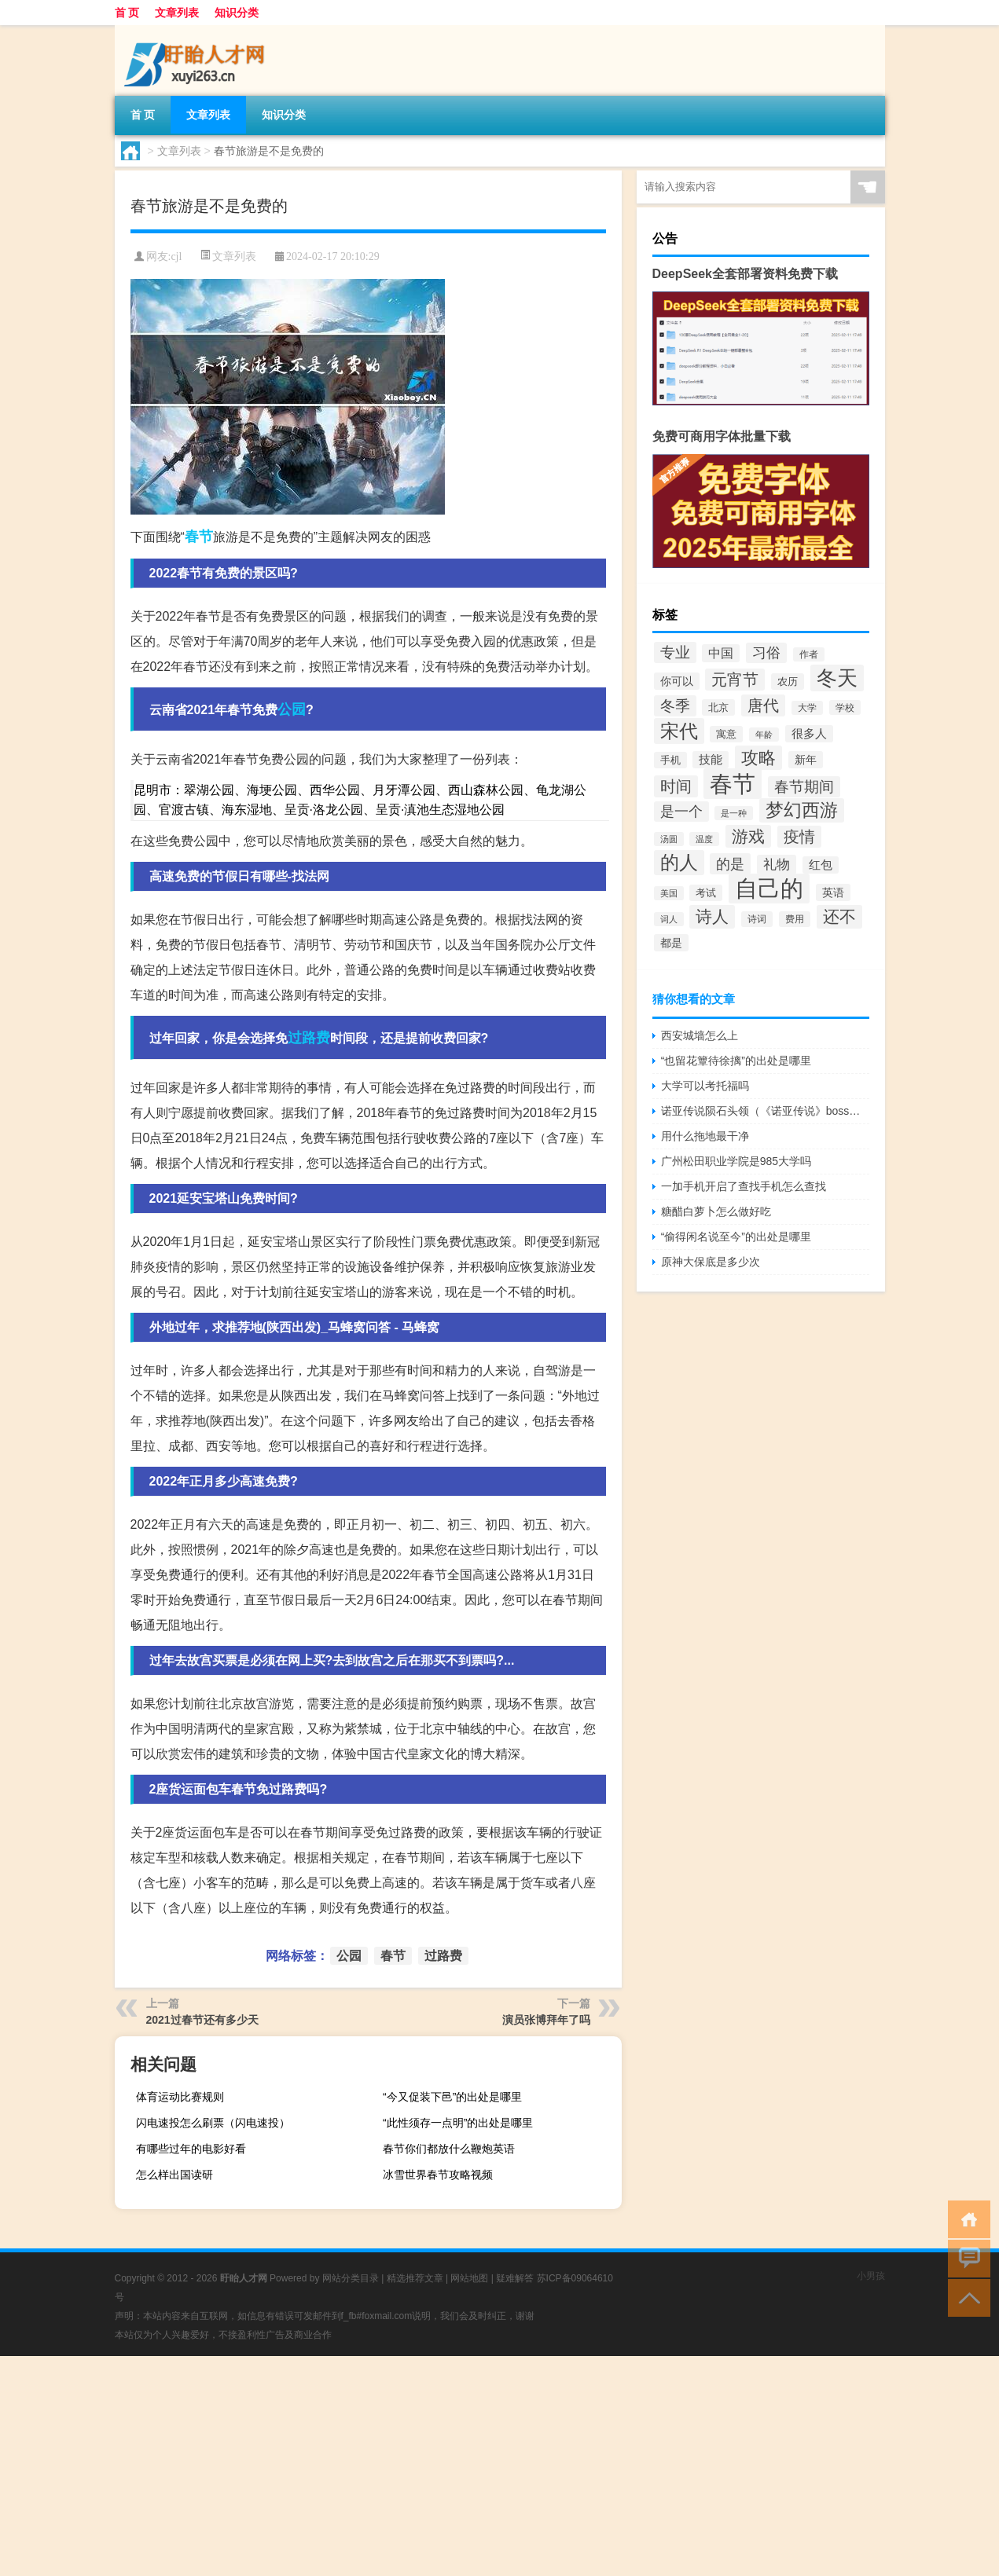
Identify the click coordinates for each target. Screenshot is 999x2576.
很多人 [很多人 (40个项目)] (809, 733)
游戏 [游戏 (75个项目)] (748, 836)
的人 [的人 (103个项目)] (679, 862)
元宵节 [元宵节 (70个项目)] (734, 679)
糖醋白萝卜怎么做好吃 (716, 1211)
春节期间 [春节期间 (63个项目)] (804, 787)
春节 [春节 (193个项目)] (732, 784)
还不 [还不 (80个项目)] (839, 916)
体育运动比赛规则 (180, 2096)
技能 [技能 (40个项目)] (710, 759)
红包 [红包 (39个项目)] (820, 865)
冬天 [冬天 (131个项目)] (837, 678)
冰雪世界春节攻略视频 (438, 2174)
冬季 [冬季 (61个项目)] (675, 706)
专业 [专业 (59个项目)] (675, 652)
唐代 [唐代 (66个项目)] (763, 705)
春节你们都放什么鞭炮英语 (449, 2148)
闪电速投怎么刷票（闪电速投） (213, 2122)
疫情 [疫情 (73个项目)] (799, 836)
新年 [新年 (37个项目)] (806, 759)
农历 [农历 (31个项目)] (787, 681)
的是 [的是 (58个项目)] (730, 864)
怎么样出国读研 (174, 2174)
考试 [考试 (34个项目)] (706, 893)
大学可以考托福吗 (705, 1085)
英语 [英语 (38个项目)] (833, 892)
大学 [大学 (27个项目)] (807, 708)
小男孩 (871, 2275)
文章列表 (177, 12)
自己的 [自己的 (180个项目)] (769, 888)
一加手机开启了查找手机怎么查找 (743, 1186)
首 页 (127, 12)
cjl (176, 256)
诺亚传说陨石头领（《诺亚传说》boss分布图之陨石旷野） (765, 1111)
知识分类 (237, 12)
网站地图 (469, 2278)
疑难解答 (515, 2278)
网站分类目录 (350, 2278)
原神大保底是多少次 (710, 1261)
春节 (199, 536)
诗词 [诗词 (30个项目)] (756, 919)
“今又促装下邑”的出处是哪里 (452, 2096)
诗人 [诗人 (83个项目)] (712, 916)
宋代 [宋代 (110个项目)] (679, 731)
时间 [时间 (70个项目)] (676, 786)
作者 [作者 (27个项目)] (808, 654)
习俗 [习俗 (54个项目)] (766, 653)
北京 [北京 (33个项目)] (718, 707)
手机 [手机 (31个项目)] (670, 760)
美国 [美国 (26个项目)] (669, 893)
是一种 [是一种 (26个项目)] (734, 813)
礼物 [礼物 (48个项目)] (776, 864)
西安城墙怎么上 (699, 1035)
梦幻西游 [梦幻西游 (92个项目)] (802, 810)
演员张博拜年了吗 (546, 2020)
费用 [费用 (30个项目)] (794, 919)
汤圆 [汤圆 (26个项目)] (669, 839)
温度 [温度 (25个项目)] (704, 839)
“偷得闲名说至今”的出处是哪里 (736, 1236)
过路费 (309, 1038)
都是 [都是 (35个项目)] (671, 942)
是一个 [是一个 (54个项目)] (681, 811)
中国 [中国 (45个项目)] (720, 653)
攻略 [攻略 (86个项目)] (758, 758)
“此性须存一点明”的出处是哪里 (458, 2122)
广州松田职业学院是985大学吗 (736, 1161)
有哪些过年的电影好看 (191, 2148)
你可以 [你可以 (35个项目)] (676, 681)
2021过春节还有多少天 (202, 2020)
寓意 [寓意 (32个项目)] (726, 734)
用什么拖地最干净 (705, 1136)
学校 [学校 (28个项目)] (845, 707)
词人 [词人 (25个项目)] (669, 919)
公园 (291, 709)
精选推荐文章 (415, 2278)
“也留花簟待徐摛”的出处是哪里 (736, 1060)
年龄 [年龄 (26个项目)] (764, 734)
